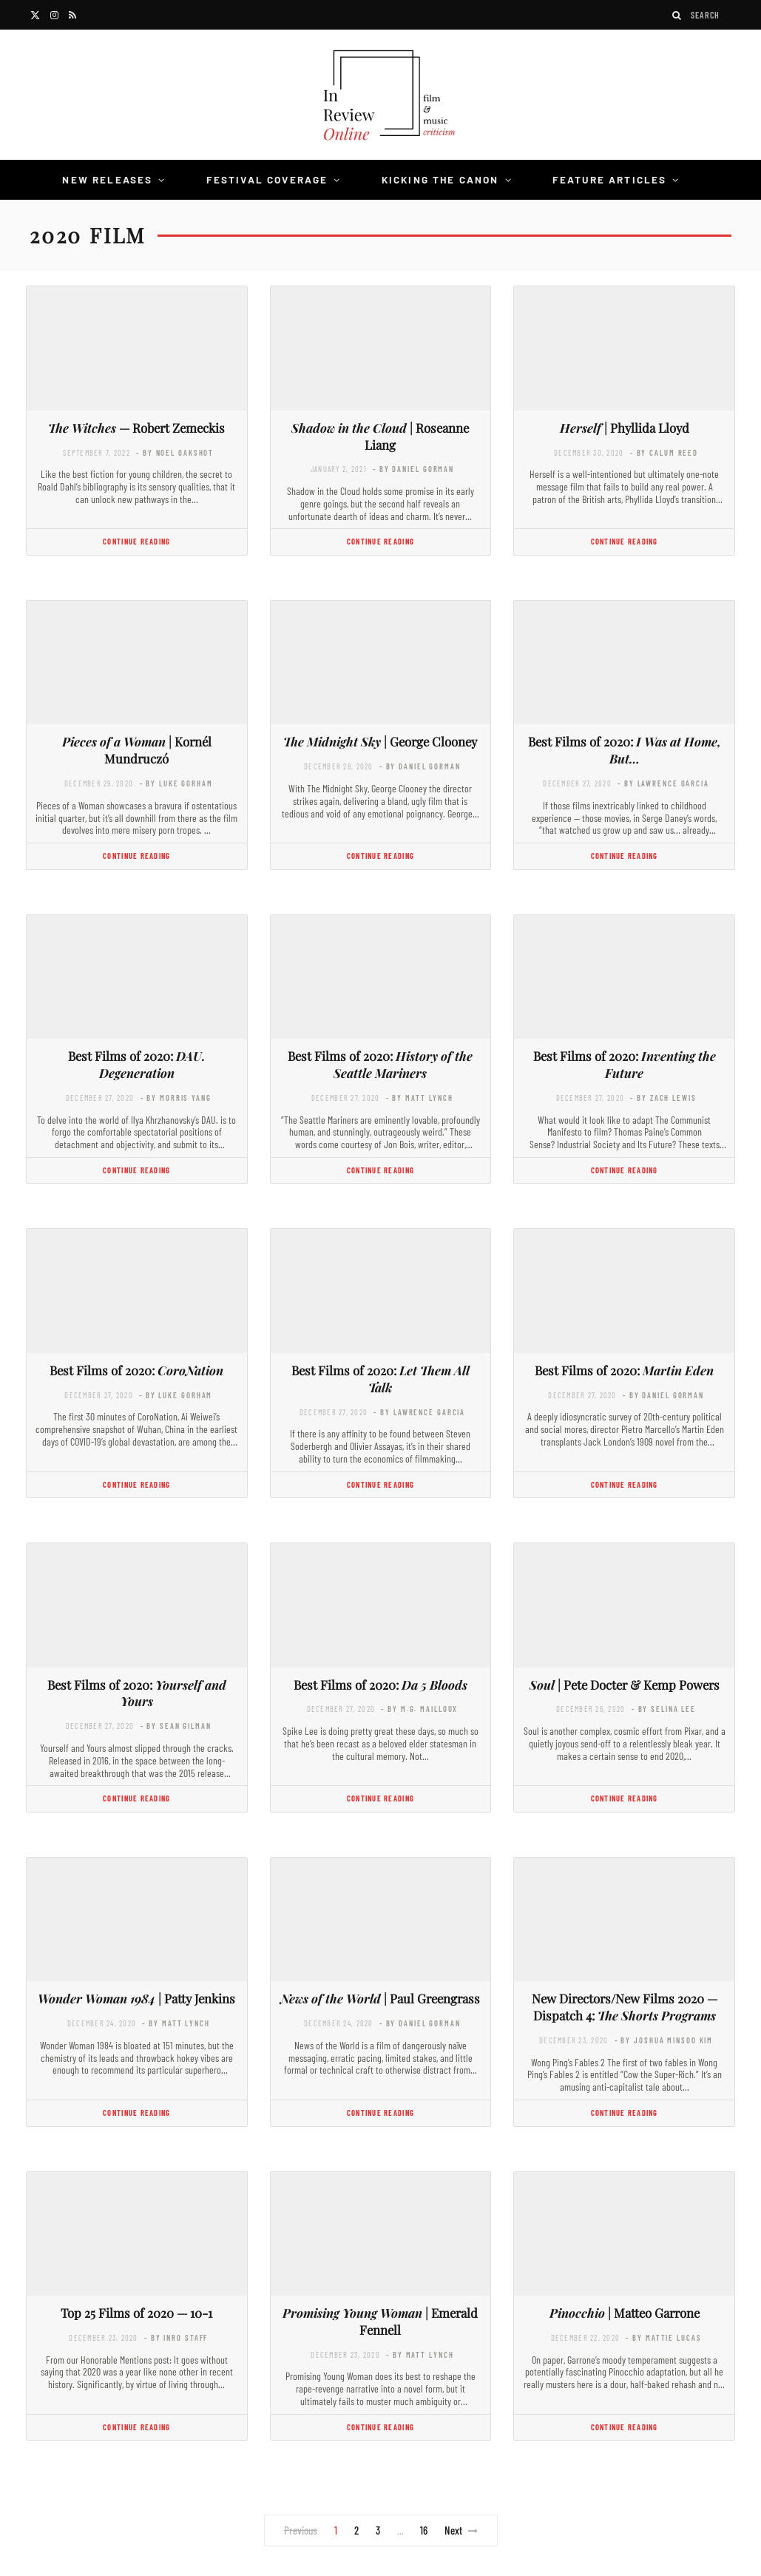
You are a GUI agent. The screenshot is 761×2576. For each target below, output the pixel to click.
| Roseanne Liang (380, 436)
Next (461, 2530)
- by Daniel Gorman (413, 468)
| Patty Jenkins (136, 1998)
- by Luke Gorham (176, 783)
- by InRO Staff (176, 2337)
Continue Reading (136, 541)
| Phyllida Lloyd (624, 427)
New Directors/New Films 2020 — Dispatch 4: (624, 2006)
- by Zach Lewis (663, 1097)
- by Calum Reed (664, 452)
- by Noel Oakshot (175, 452)
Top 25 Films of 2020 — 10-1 (136, 2312)
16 (423, 2530)
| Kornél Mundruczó (137, 749)
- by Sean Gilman (176, 1725)
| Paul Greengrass (380, 1998)
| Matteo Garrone (624, 2312)
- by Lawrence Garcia (663, 783)
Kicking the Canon (440, 179)
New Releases (107, 179)
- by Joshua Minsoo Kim (664, 2040)
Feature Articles (609, 179)
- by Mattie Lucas (663, 2337)
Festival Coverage (267, 179)
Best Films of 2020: (624, 749)
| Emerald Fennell (380, 2321)
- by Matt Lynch (419, 1097)
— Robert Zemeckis (136, 427)
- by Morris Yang (176, 1097)
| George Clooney (380, 741)
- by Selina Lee (664, 1708)
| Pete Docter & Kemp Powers (625, 1684)
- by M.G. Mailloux (419, 1708)
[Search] (677, 15)
